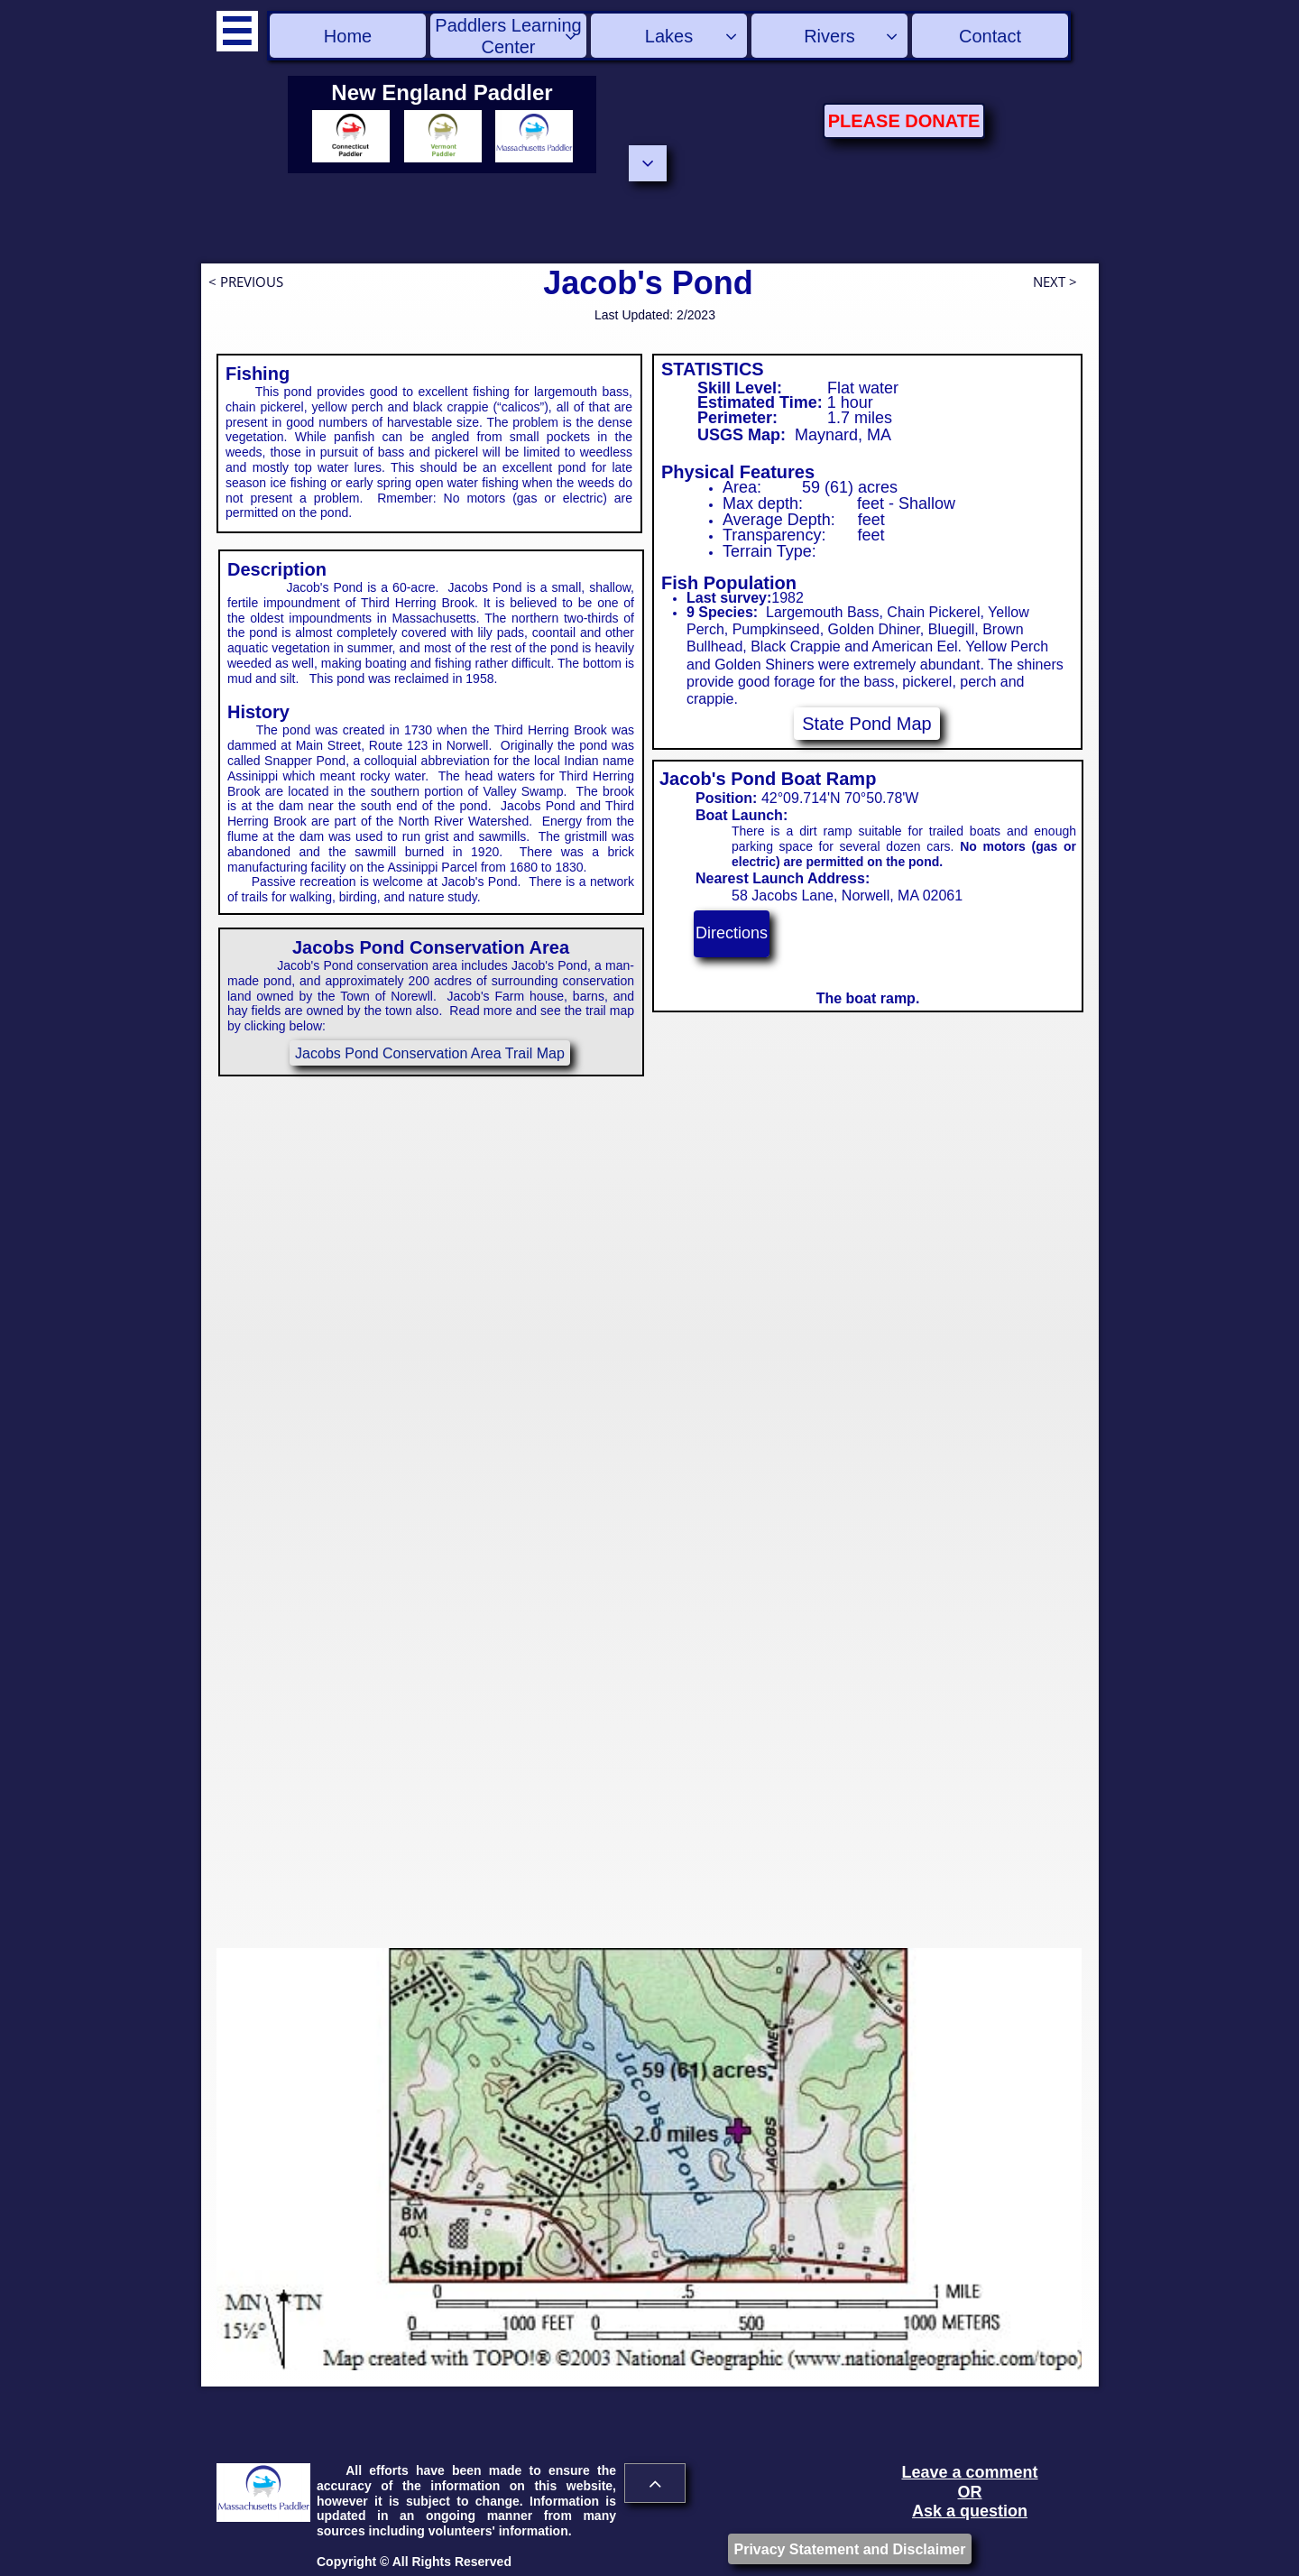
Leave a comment (969, 2472)
